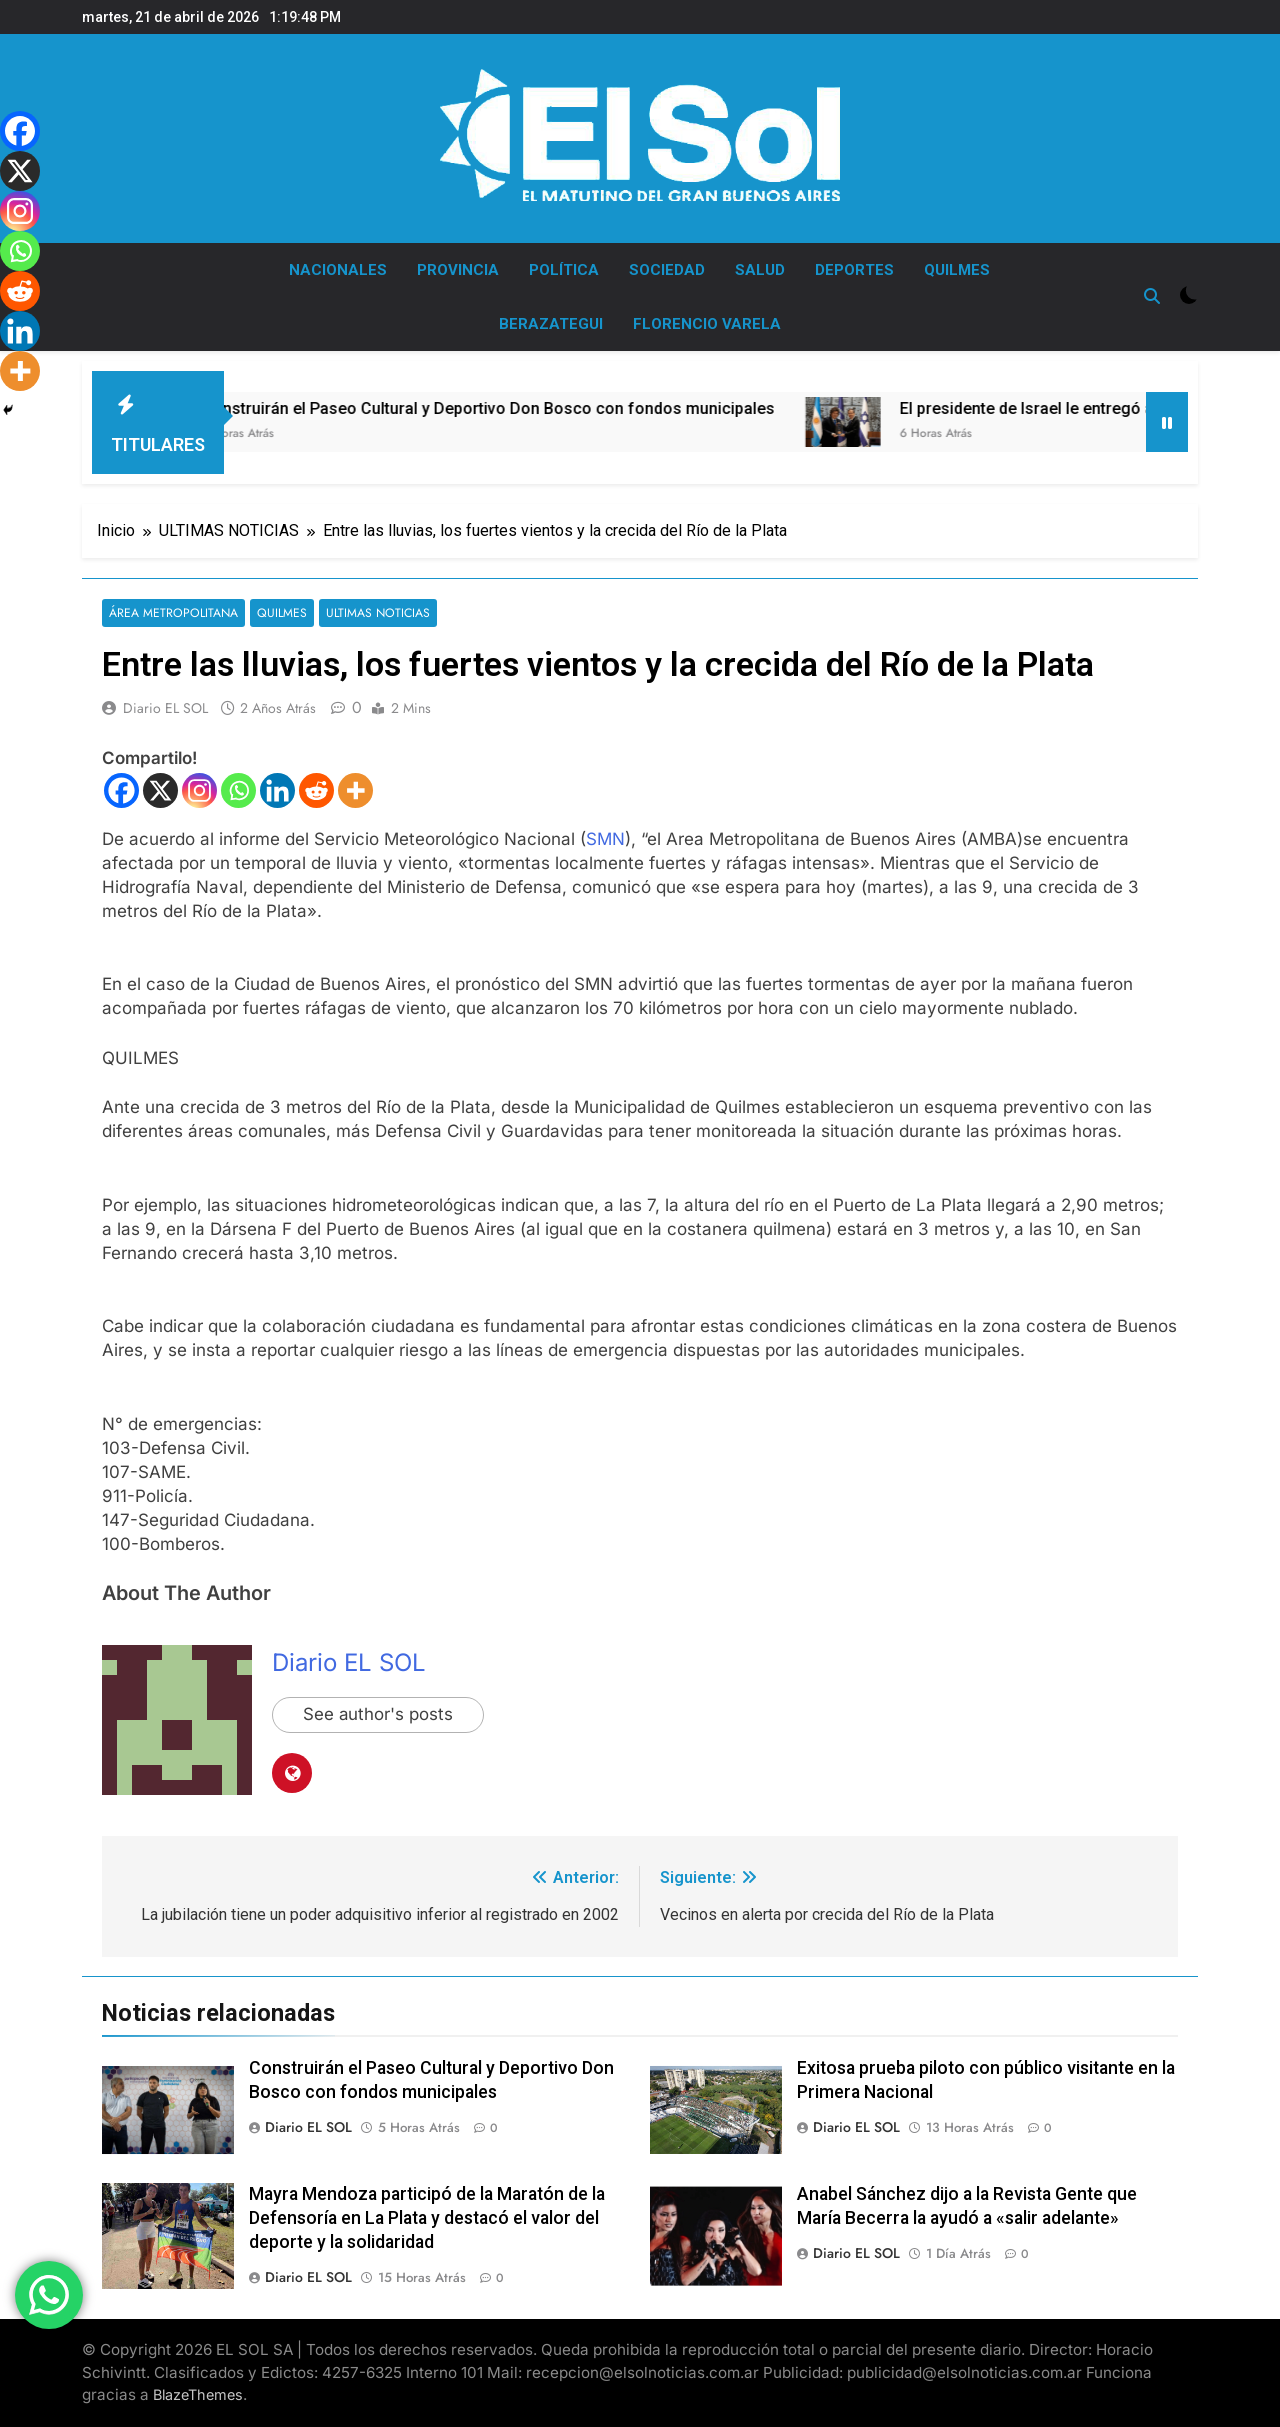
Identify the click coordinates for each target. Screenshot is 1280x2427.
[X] (160, 790)
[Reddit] (316, 790)
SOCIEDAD (667, 270)
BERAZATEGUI (551, 324)
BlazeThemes (198, 2395)
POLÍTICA (564, 270)
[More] (355, 790)
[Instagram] (199, 790)
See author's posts (378, 1716)
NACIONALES (338, 270)
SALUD (760, 270)
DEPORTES (854, 270)
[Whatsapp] (238, 790)
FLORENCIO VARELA (707, 324)
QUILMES (957, 270)
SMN (605, 839)
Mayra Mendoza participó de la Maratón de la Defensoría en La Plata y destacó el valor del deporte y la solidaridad (427, 2218)
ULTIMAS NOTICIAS (373, 613)
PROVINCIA (458, 270)
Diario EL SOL (165, 709)
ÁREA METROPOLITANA (172, 613)
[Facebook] (121, 790)
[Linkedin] (277, 790)
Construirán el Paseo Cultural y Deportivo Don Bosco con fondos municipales (551, 408)
